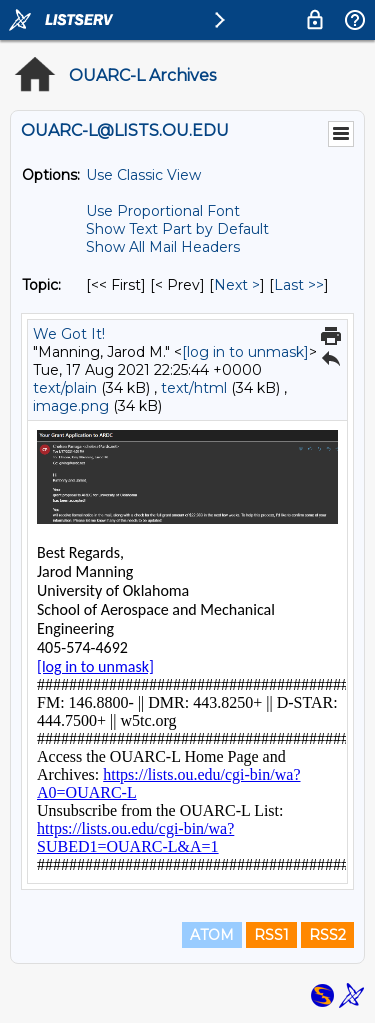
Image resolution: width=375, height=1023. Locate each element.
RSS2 (327, 935)
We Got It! (69, 334)
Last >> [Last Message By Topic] (299, 285)
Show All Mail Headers (163, 247)
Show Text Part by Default (177, 229)
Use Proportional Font (163, 211)
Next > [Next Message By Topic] (237, 285)
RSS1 (271, 935)
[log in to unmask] (245, 352)
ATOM (212, 935)
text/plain (65, 388)
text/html (194, 388)
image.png (71, 406)
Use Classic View (143, 175)
